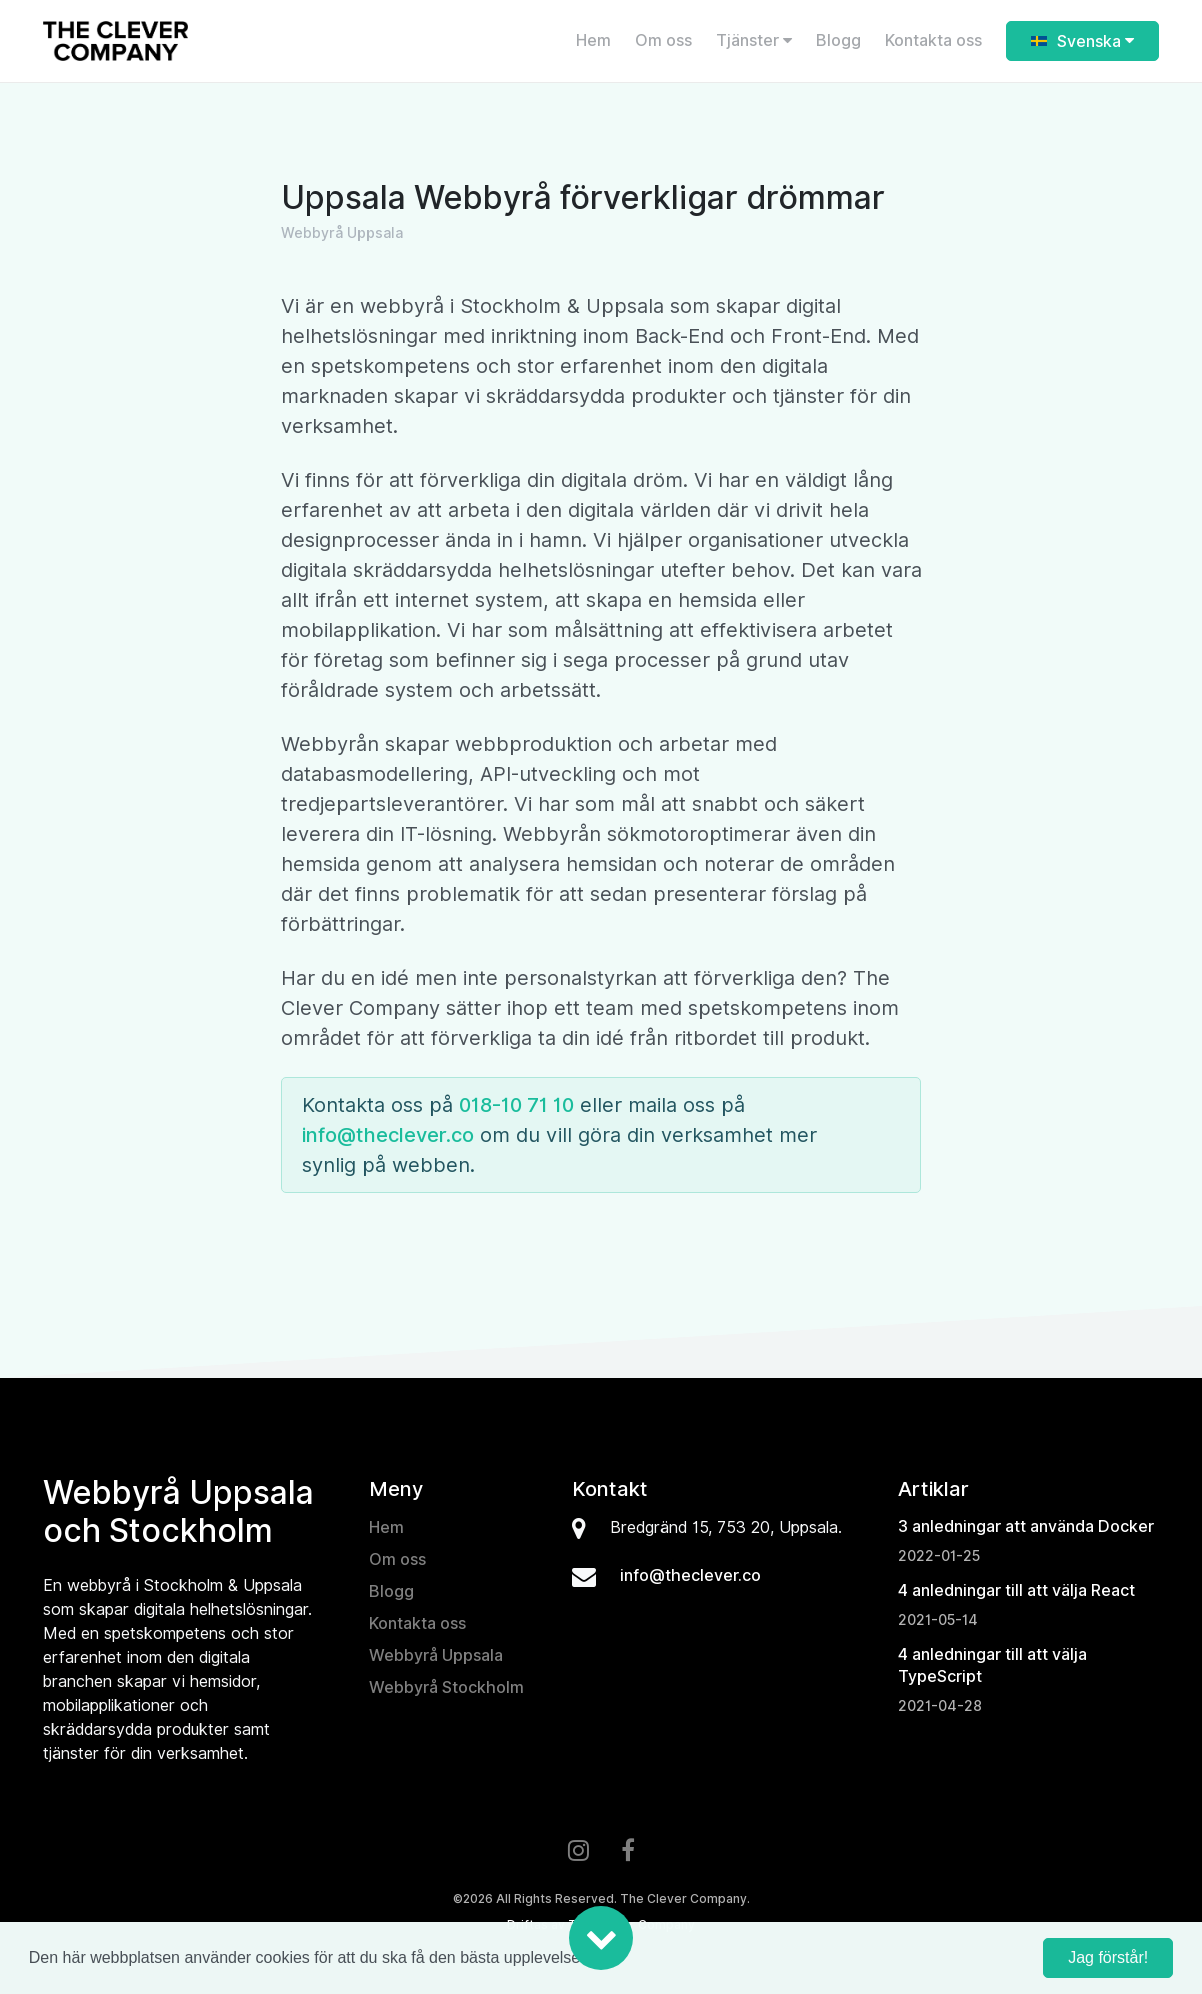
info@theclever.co (388, 1135)
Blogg (838, 40)
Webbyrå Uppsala (436, 1655)
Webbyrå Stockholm (446, 1687)
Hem (593, 40)
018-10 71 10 (516, 1105)
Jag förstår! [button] (1108, 1957)
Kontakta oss (933, 40)
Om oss (663, 40)
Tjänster (754, 40)
